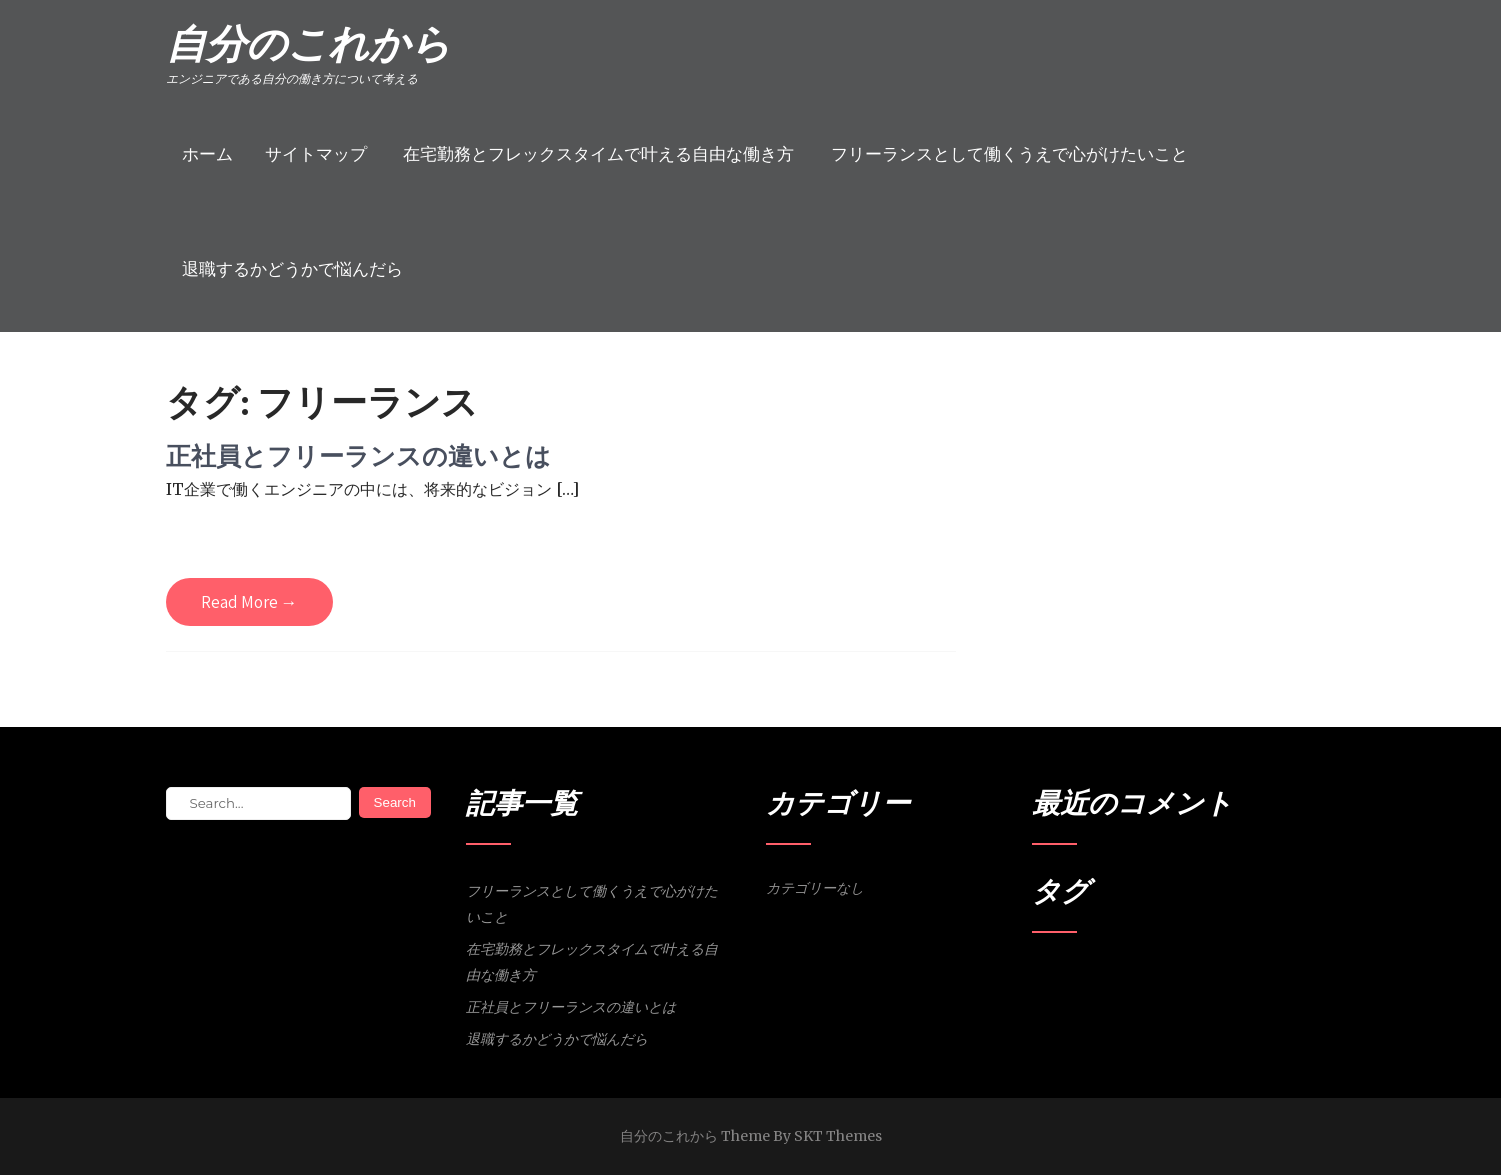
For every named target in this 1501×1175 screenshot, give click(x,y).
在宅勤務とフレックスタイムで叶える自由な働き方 (598, 154)
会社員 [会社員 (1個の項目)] (1117, 976)
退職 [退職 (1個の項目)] (1195, 976)
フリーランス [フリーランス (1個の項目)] (1065, 976)
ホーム (207, 154)
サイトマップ (316, 154)
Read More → (249, 602)
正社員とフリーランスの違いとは (358, 455)
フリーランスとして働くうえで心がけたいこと (1009, 154)
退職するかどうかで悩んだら (292, 269)
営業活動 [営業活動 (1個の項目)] (1159, 976)
